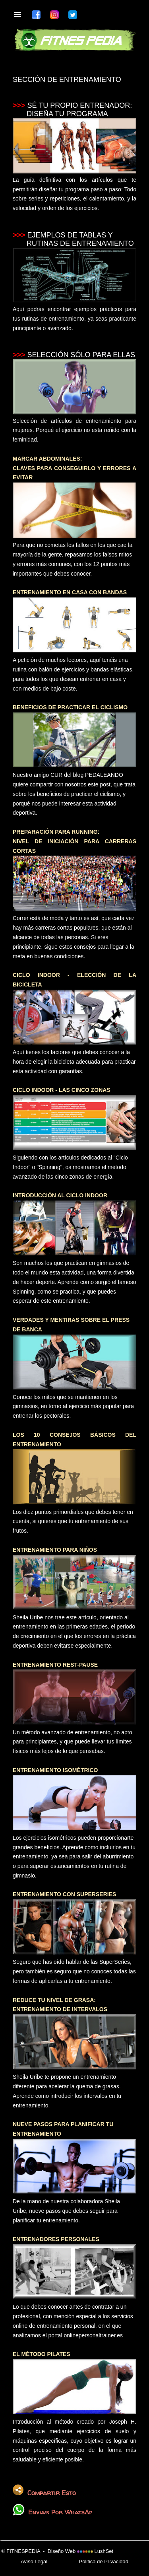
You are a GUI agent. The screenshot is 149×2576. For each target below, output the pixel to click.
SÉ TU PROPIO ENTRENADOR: (79, 105)
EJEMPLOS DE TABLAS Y (70, 235)
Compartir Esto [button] (44, 2491)
